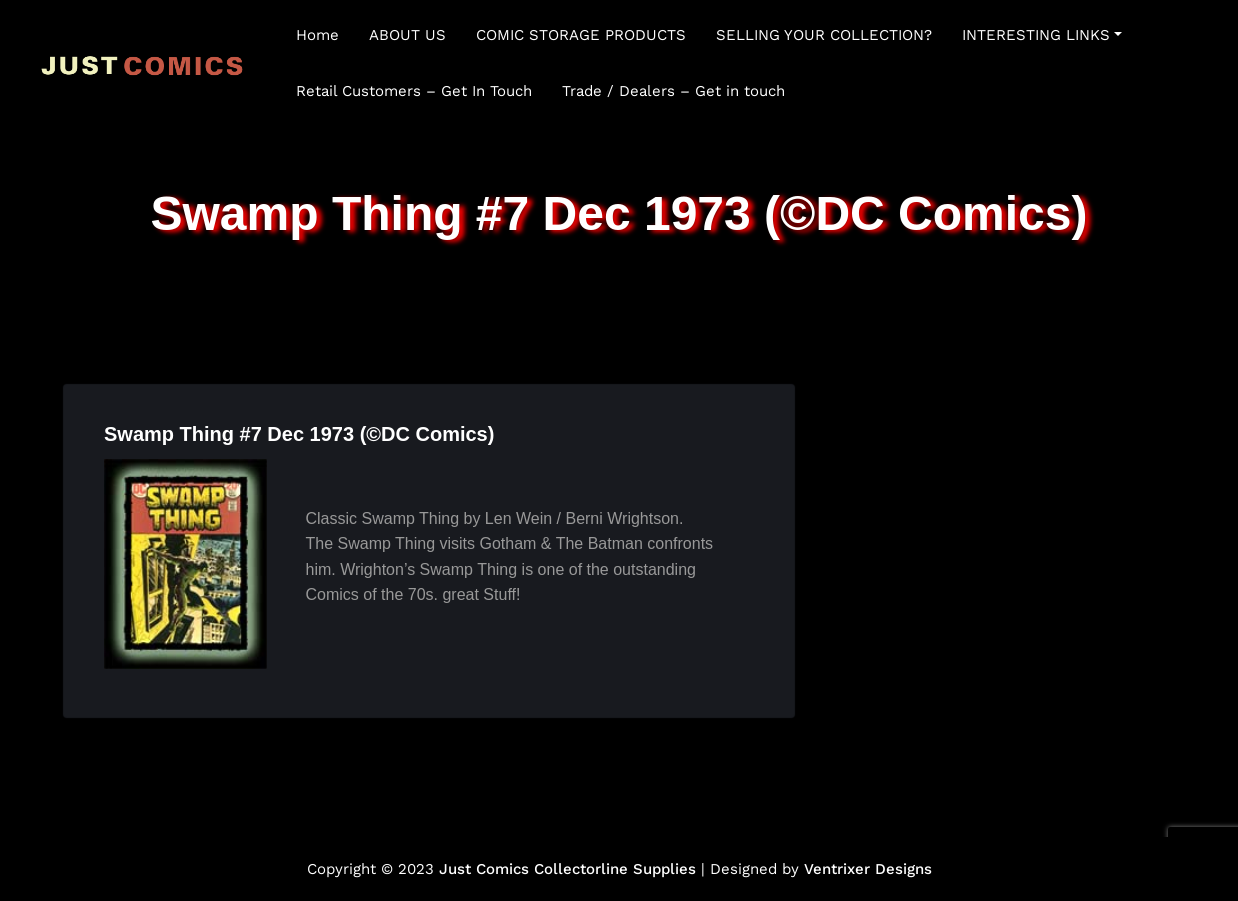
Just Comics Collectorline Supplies (567, 869)
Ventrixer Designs (868, 869)
